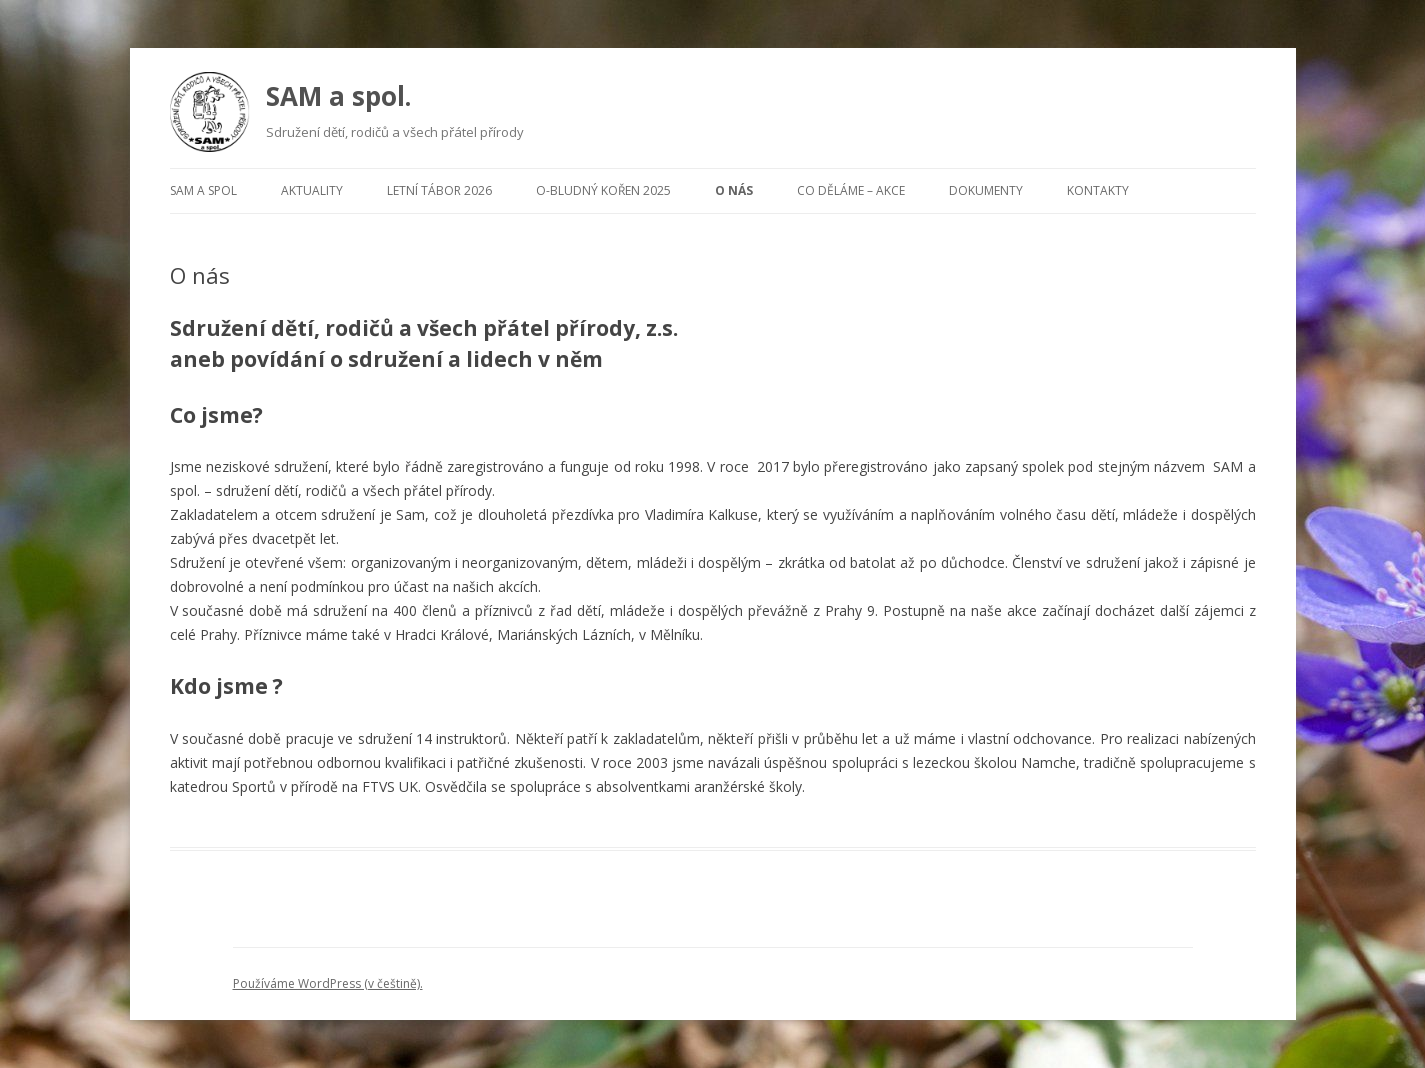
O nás (734, 190)
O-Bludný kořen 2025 (603, 190)
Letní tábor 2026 (439, 190)
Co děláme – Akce (851, 190)
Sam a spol (203, 190)
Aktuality (312, 190)
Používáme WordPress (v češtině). (328, 983)
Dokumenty (986, 190)
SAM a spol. (338, 96)
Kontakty (1098, 190)
